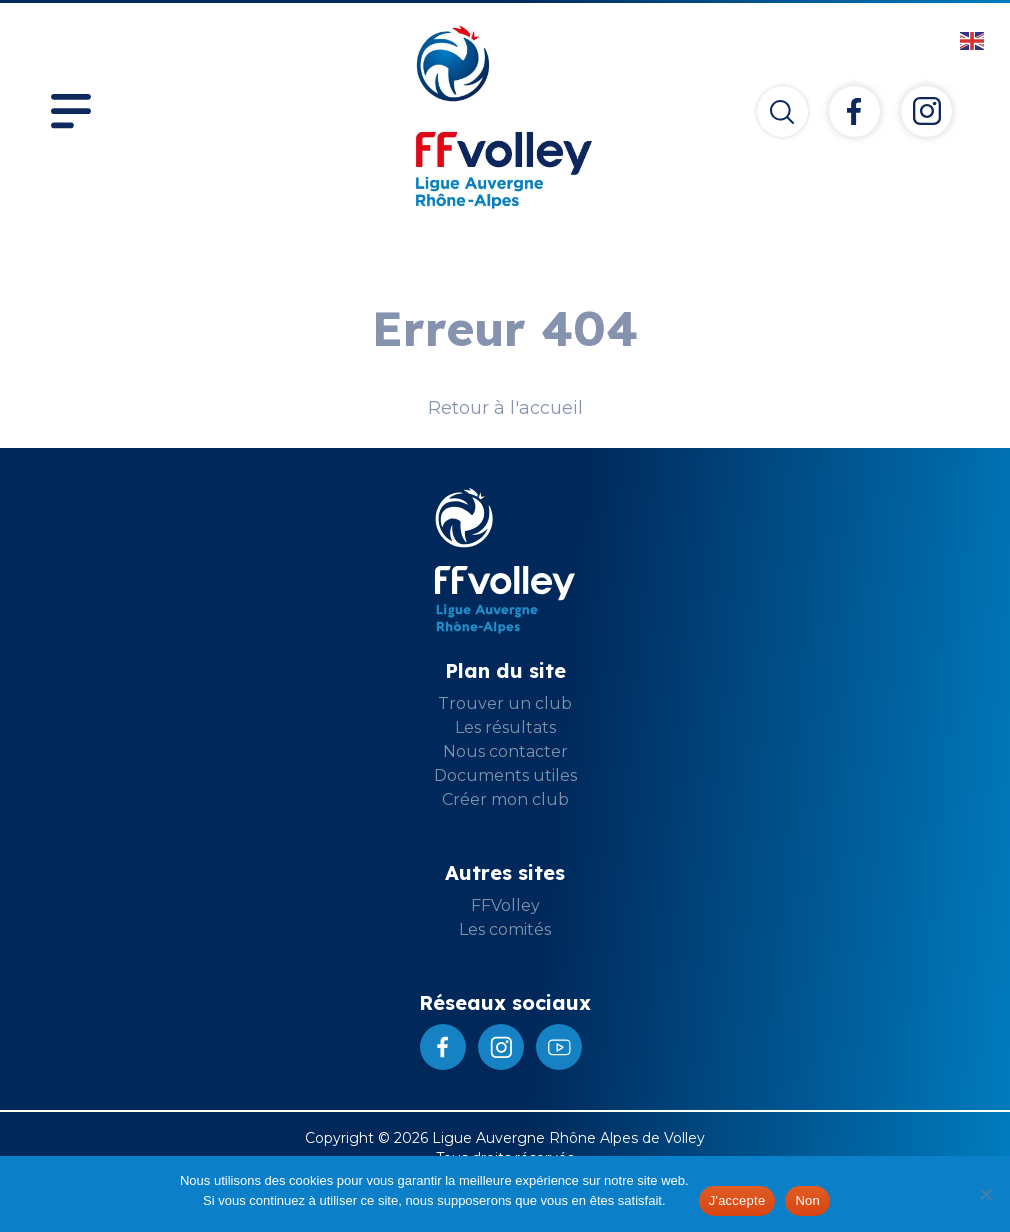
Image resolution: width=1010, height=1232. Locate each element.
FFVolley (505, 905)
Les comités (505, 929)
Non (807, 1200)
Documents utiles (505, 775)
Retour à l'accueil (505, 408)
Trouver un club (505, 703)
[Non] (985, 1194)
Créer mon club (505, 799)
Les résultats (505, 727)
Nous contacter (505, 751)
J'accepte (737, 1200)
